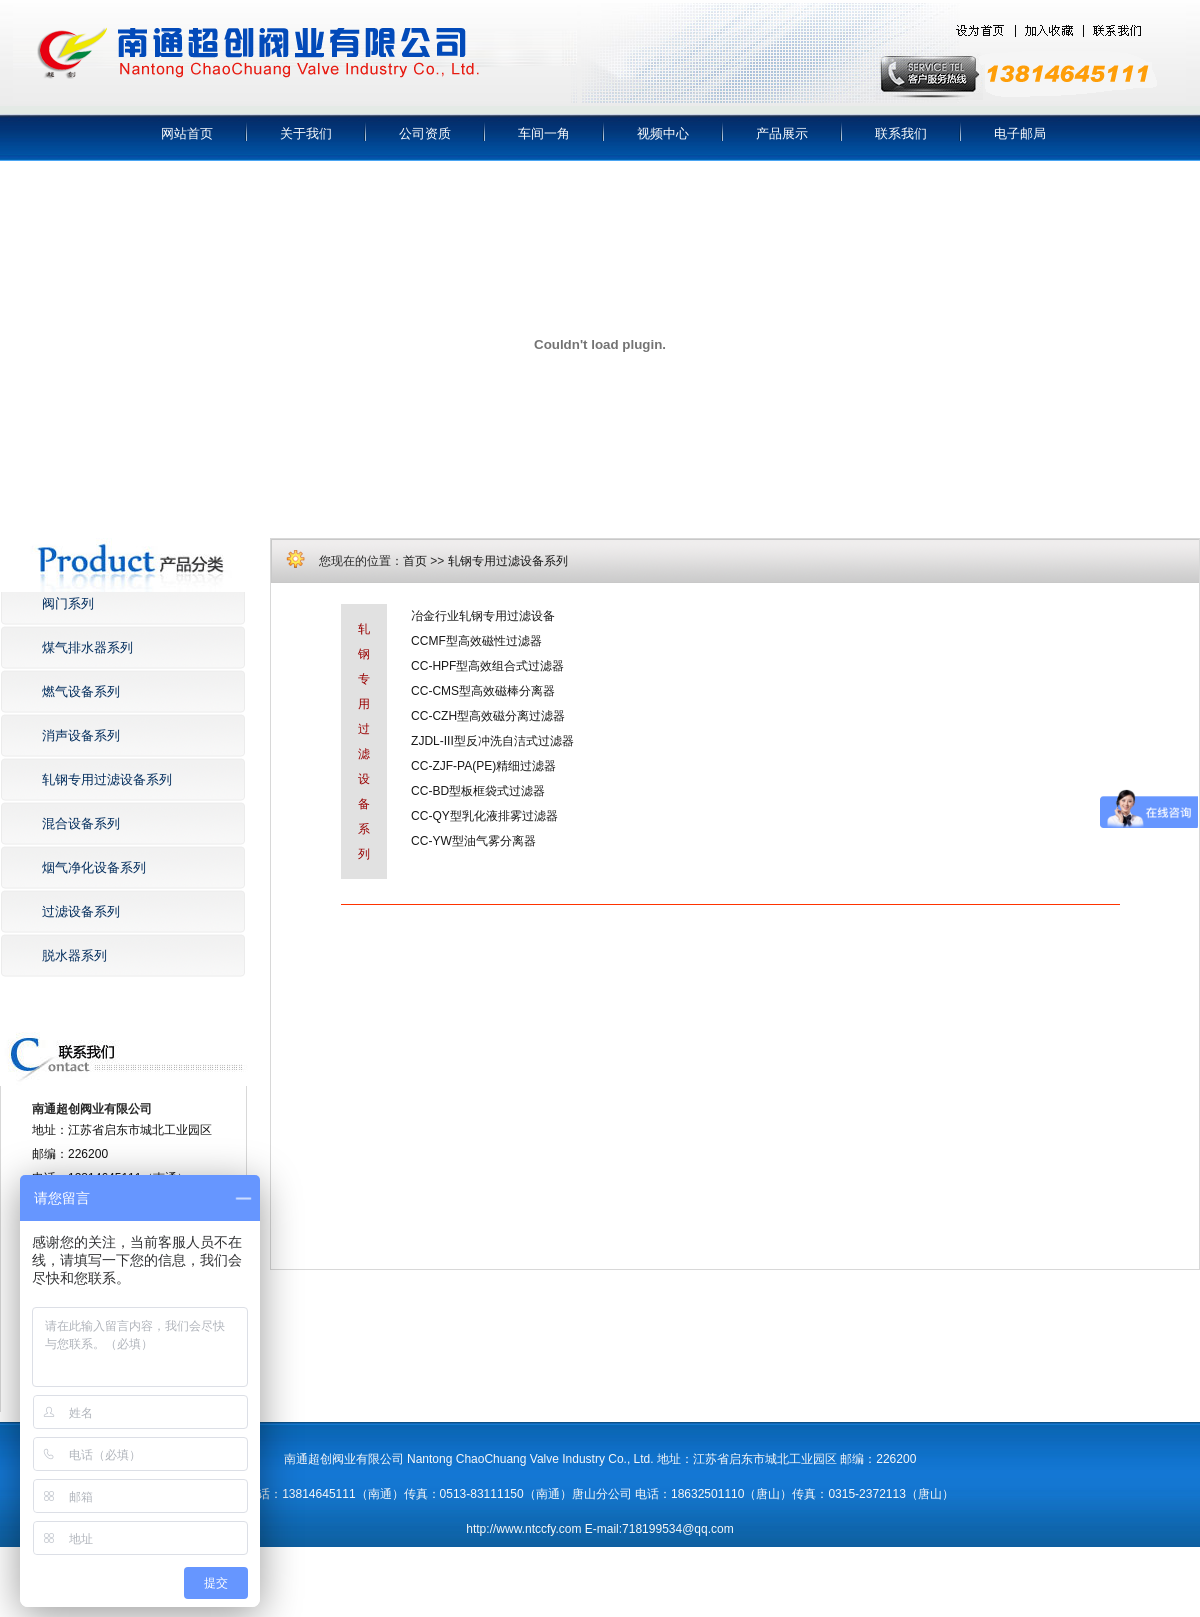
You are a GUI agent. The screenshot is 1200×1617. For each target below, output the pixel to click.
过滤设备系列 (81, 911)
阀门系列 (68, 603)
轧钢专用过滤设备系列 (107, 779)
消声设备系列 (81, 735)
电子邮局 (1020, 133)
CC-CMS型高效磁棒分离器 (483, 691)
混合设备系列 (81, 823)
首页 (415, 561)
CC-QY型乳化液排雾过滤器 (484, 816)
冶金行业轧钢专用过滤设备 (483, 616)
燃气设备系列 (81, 691)
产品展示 (782, 133)
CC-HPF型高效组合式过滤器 (487, 666)
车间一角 (544, 133)
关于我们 (306, 133)
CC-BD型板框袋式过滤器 (478, 791)
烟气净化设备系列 (94, 867)
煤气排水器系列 (87, 647)
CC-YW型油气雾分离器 (473, 841)
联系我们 (901, 133)
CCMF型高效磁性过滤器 (476, 641)
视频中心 (663, 133)
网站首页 (187, 133)
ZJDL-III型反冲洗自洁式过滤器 (492, 741)
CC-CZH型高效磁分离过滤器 (488, 716)
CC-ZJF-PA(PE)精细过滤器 (483, 766)
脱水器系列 (74, 955)
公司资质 (425, 133)
